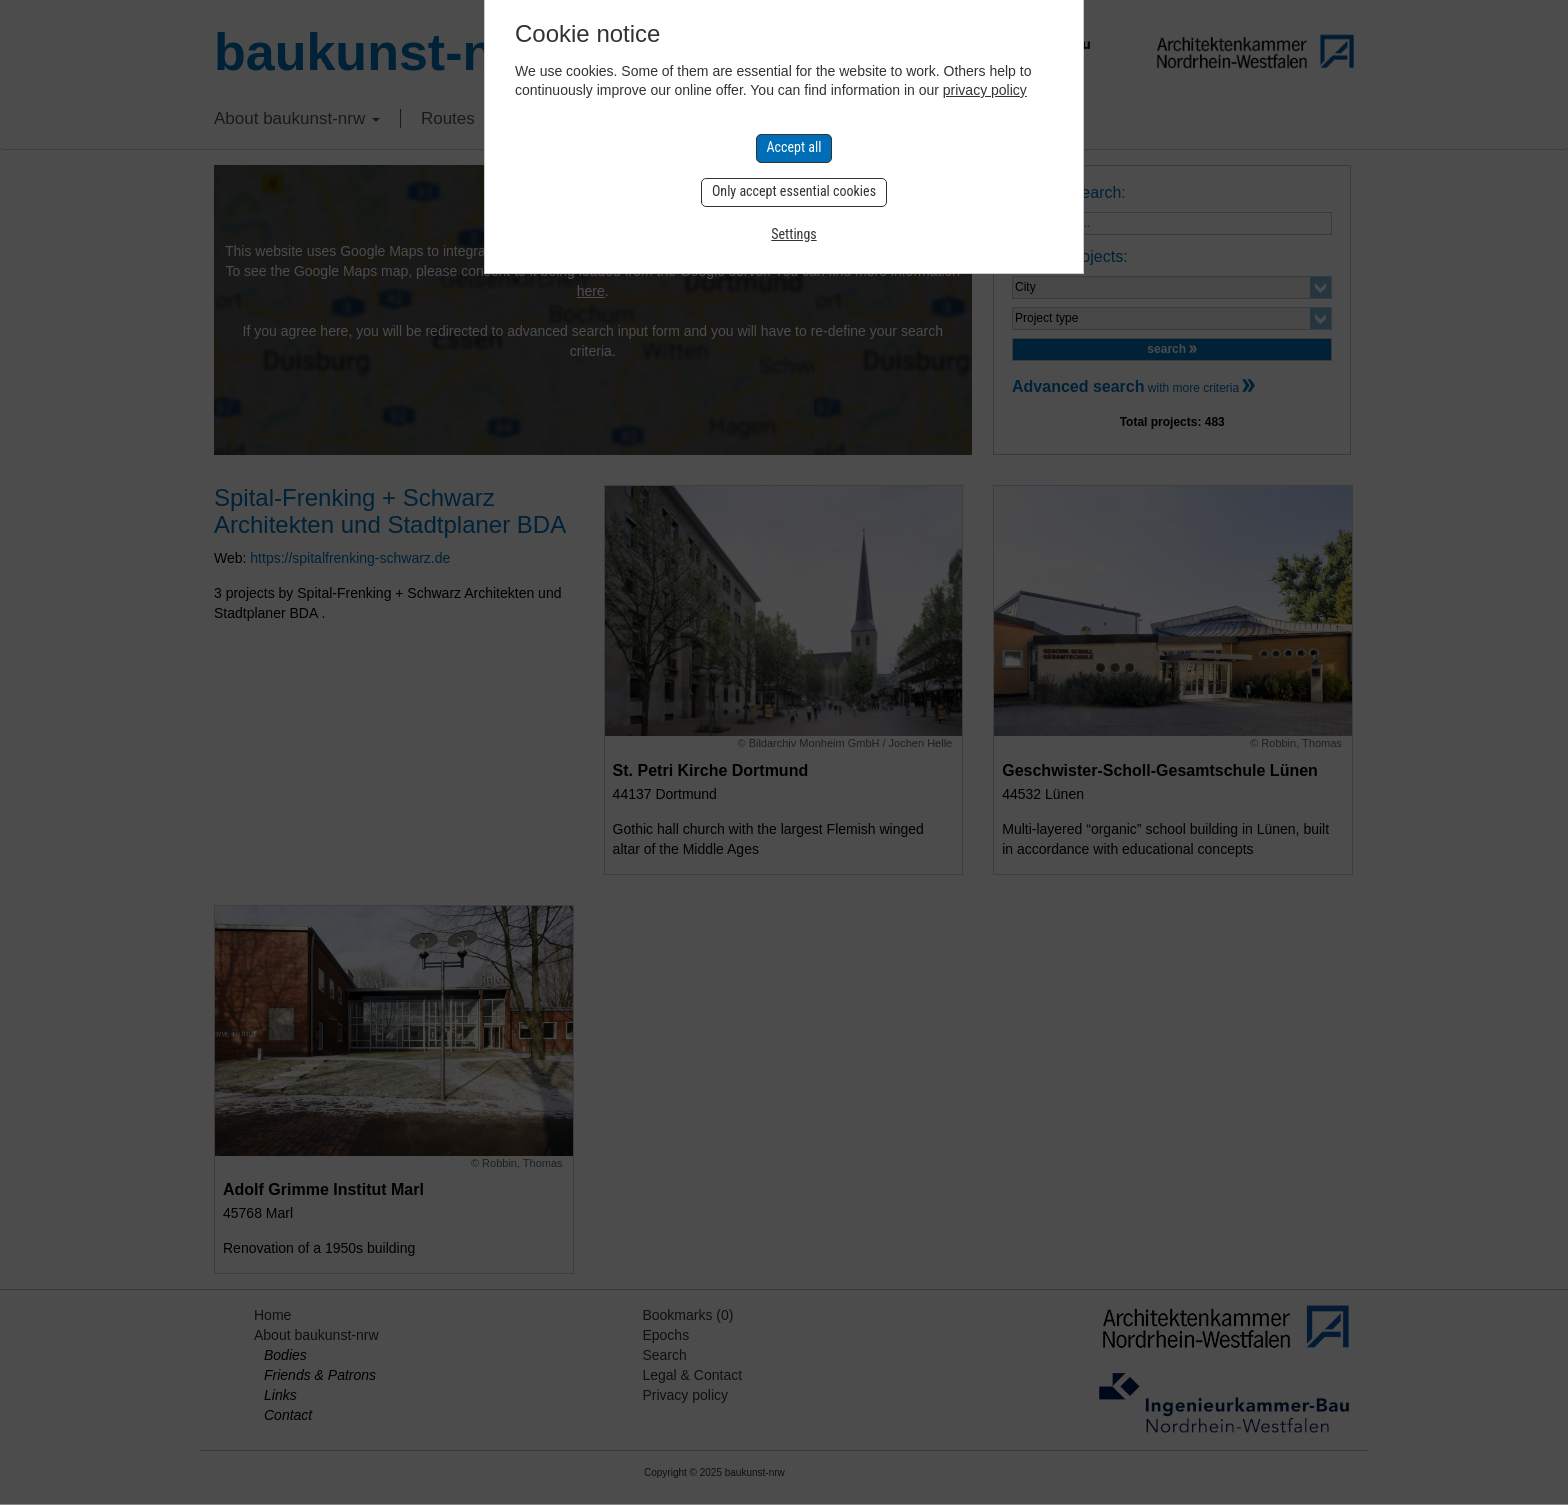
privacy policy (985, 90)
